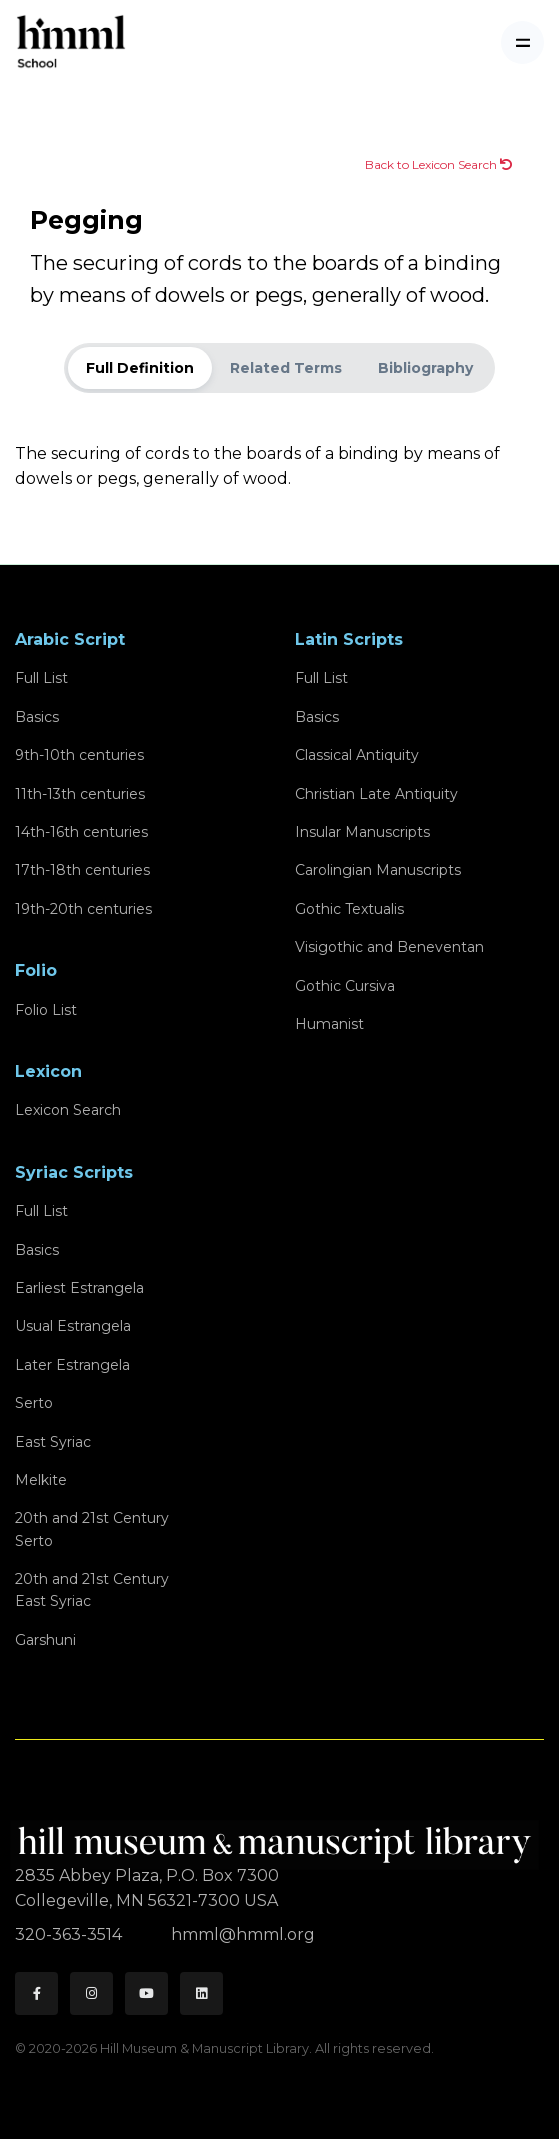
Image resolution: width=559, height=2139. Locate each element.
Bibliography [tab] (425, 368)
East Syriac (53, 1442)
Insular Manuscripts (362, 832)
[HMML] (277, 1836)
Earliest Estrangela (79, 1288)
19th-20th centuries (83, 909)
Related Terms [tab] (286, 368)
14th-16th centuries (81, 832)
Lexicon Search (68, 1110)
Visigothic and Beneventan (389, 947)
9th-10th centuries (79, 755)
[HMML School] (71, 42)
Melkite (41, 1480)
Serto (34, 1403)
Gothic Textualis (349, 909)
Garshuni (45, 1640)
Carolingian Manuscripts (378, 870)
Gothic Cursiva (345, 986)
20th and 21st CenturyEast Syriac (92, 1590)
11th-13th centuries (80, 794)
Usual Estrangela (73, 1326)
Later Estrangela (72, 1365)
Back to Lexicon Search (438, 164)
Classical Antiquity (357, 755)
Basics (37, 717)
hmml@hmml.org (243, 1934)
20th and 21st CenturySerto (92, 1529)
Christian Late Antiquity (376, 794)
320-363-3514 (70, 1934)
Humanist (329, 1024)
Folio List (46, 1010)
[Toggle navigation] (522, 42)
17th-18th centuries (82, 870)
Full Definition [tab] (140, 368)
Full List (41, 678)
